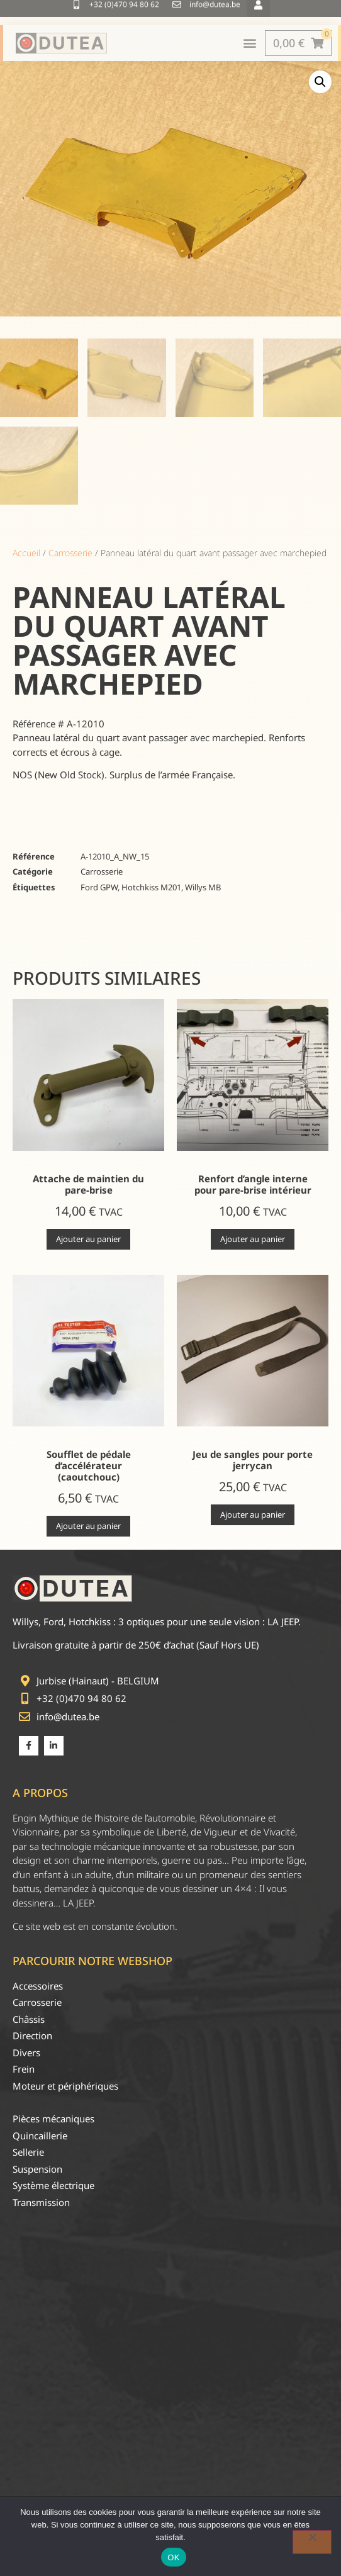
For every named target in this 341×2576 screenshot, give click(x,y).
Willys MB (203, 887)
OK (173, 2557)
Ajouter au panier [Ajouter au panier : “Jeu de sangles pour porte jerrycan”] (252, 1514)
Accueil (26, 553)
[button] (320, 81)
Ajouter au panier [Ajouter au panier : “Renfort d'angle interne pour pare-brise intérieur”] (252, 1239)
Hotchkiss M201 (151, 887)
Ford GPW (99, 887)
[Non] (312, 2542)
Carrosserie (70, 553)
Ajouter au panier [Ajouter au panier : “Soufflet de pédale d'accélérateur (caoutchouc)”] (88, 1526)
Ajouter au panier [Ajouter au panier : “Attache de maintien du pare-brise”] (88, 1239)
